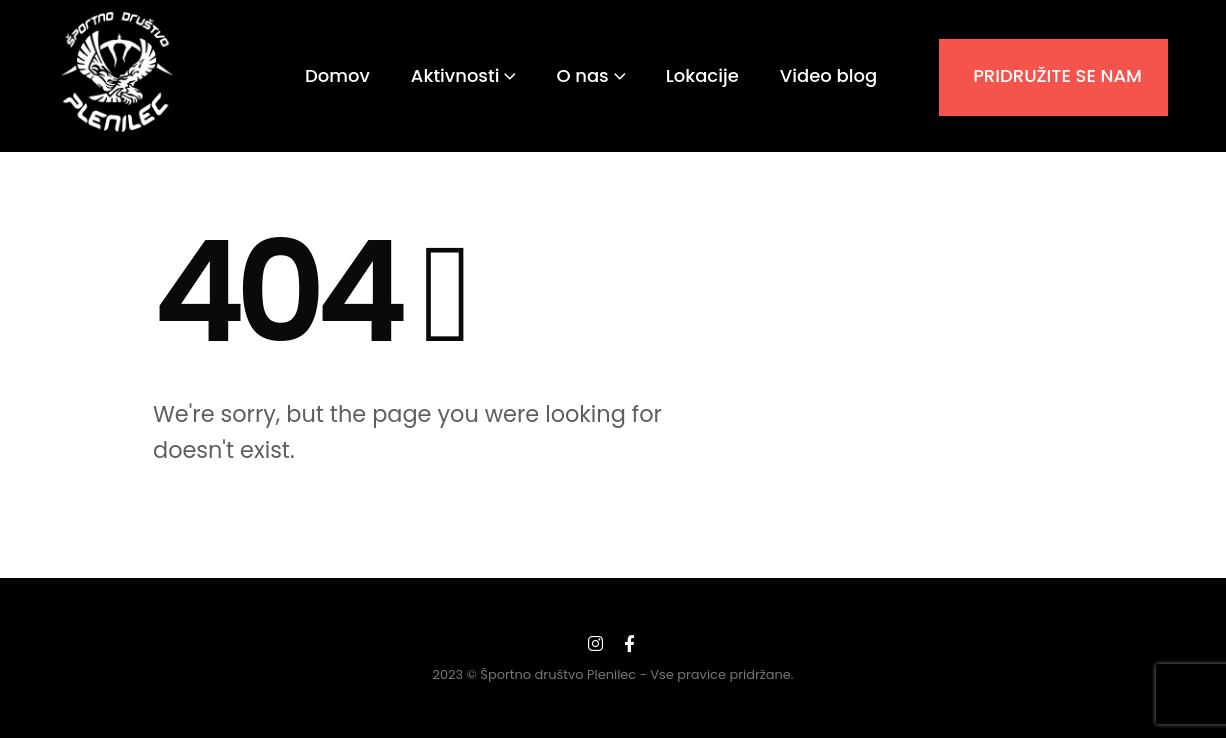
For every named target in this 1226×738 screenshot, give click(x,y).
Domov (337, 75)
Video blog (828, 75)
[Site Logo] (118, 72)
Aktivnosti (455, 75)
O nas (582, 75)
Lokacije (702, 75)
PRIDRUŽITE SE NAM (1057, 75)
